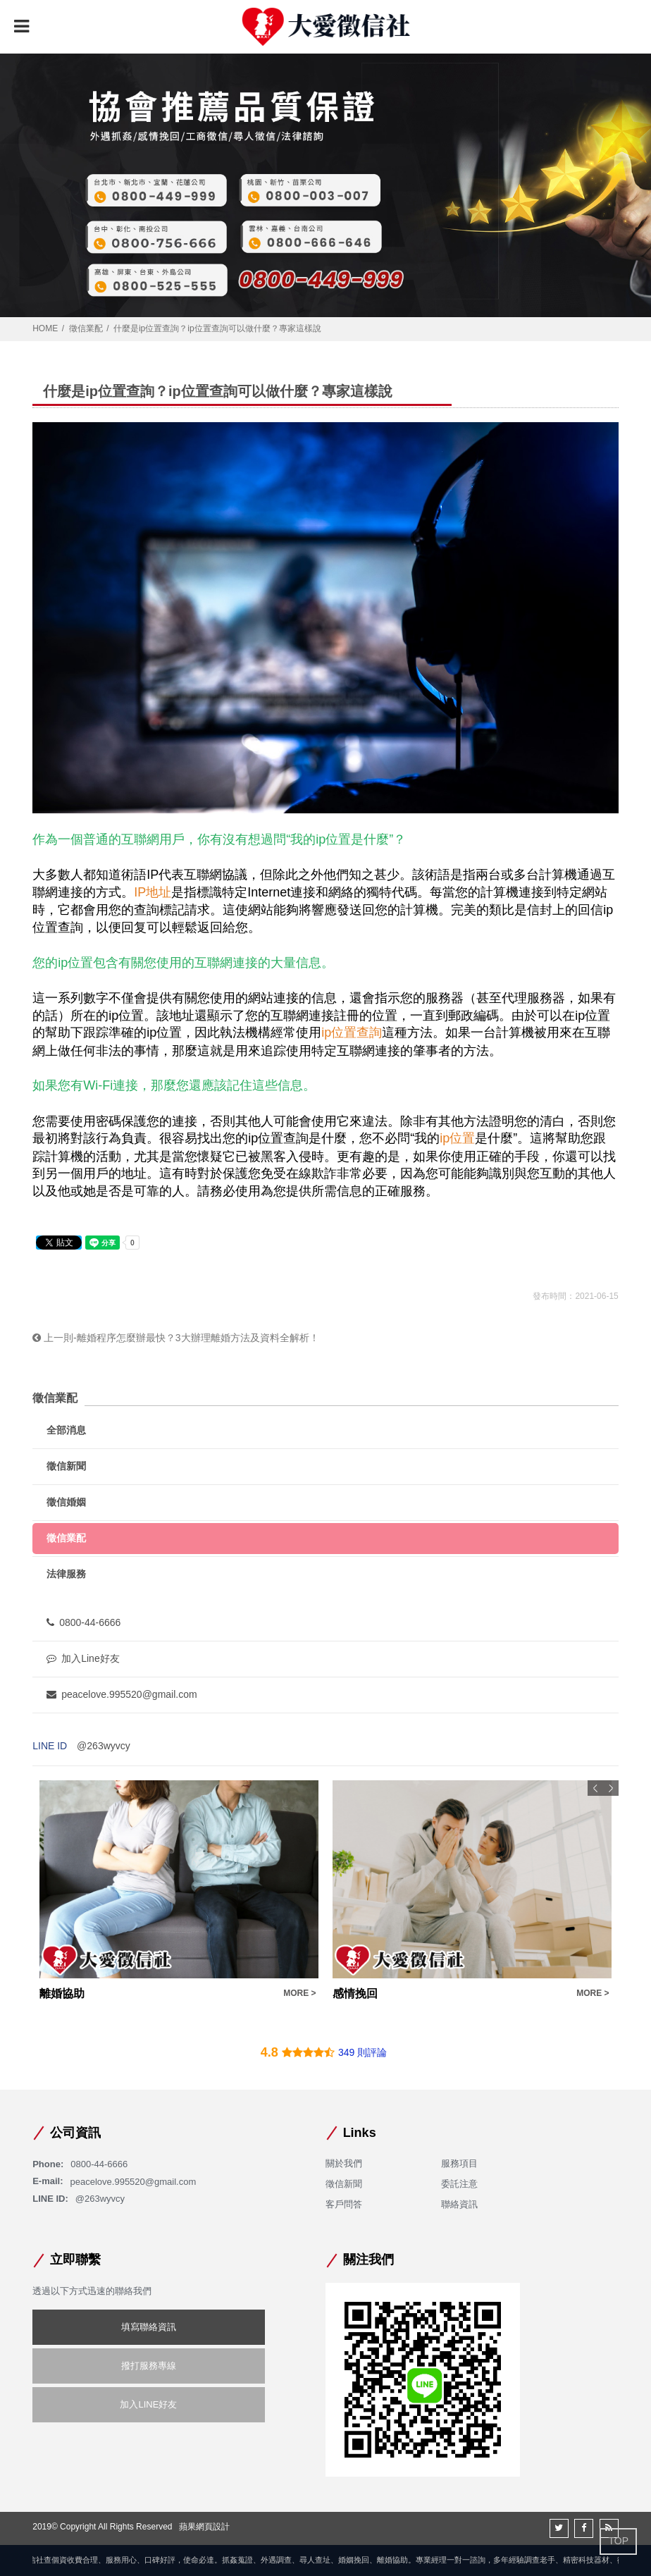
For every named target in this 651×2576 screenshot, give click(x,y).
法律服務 (66, 1573)
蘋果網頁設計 (204, 2527)
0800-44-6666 (83, 1622)
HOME (45, 328)
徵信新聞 (66, 1466)
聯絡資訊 (459, 2204)
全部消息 (66, 1430)
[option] (179, 1891)
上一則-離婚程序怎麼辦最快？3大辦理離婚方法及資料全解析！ (175, 1337)
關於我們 (344, 2163)
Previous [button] (595, 1788)
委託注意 (459, 2183)
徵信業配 (86, 328)
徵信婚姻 (66, 1502)
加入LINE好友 (148, 2404)
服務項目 (459, 2163)
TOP (618, 2540)
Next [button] (611, 1788)
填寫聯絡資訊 (148, 2327)
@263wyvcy (103, 1745)
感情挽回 (355, 1993)
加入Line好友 (82, 1658)
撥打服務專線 (148, 2365)
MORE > (299, 1993)
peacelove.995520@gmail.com (121, 1694)
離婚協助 (62, 1993)
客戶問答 (344, 2204)
